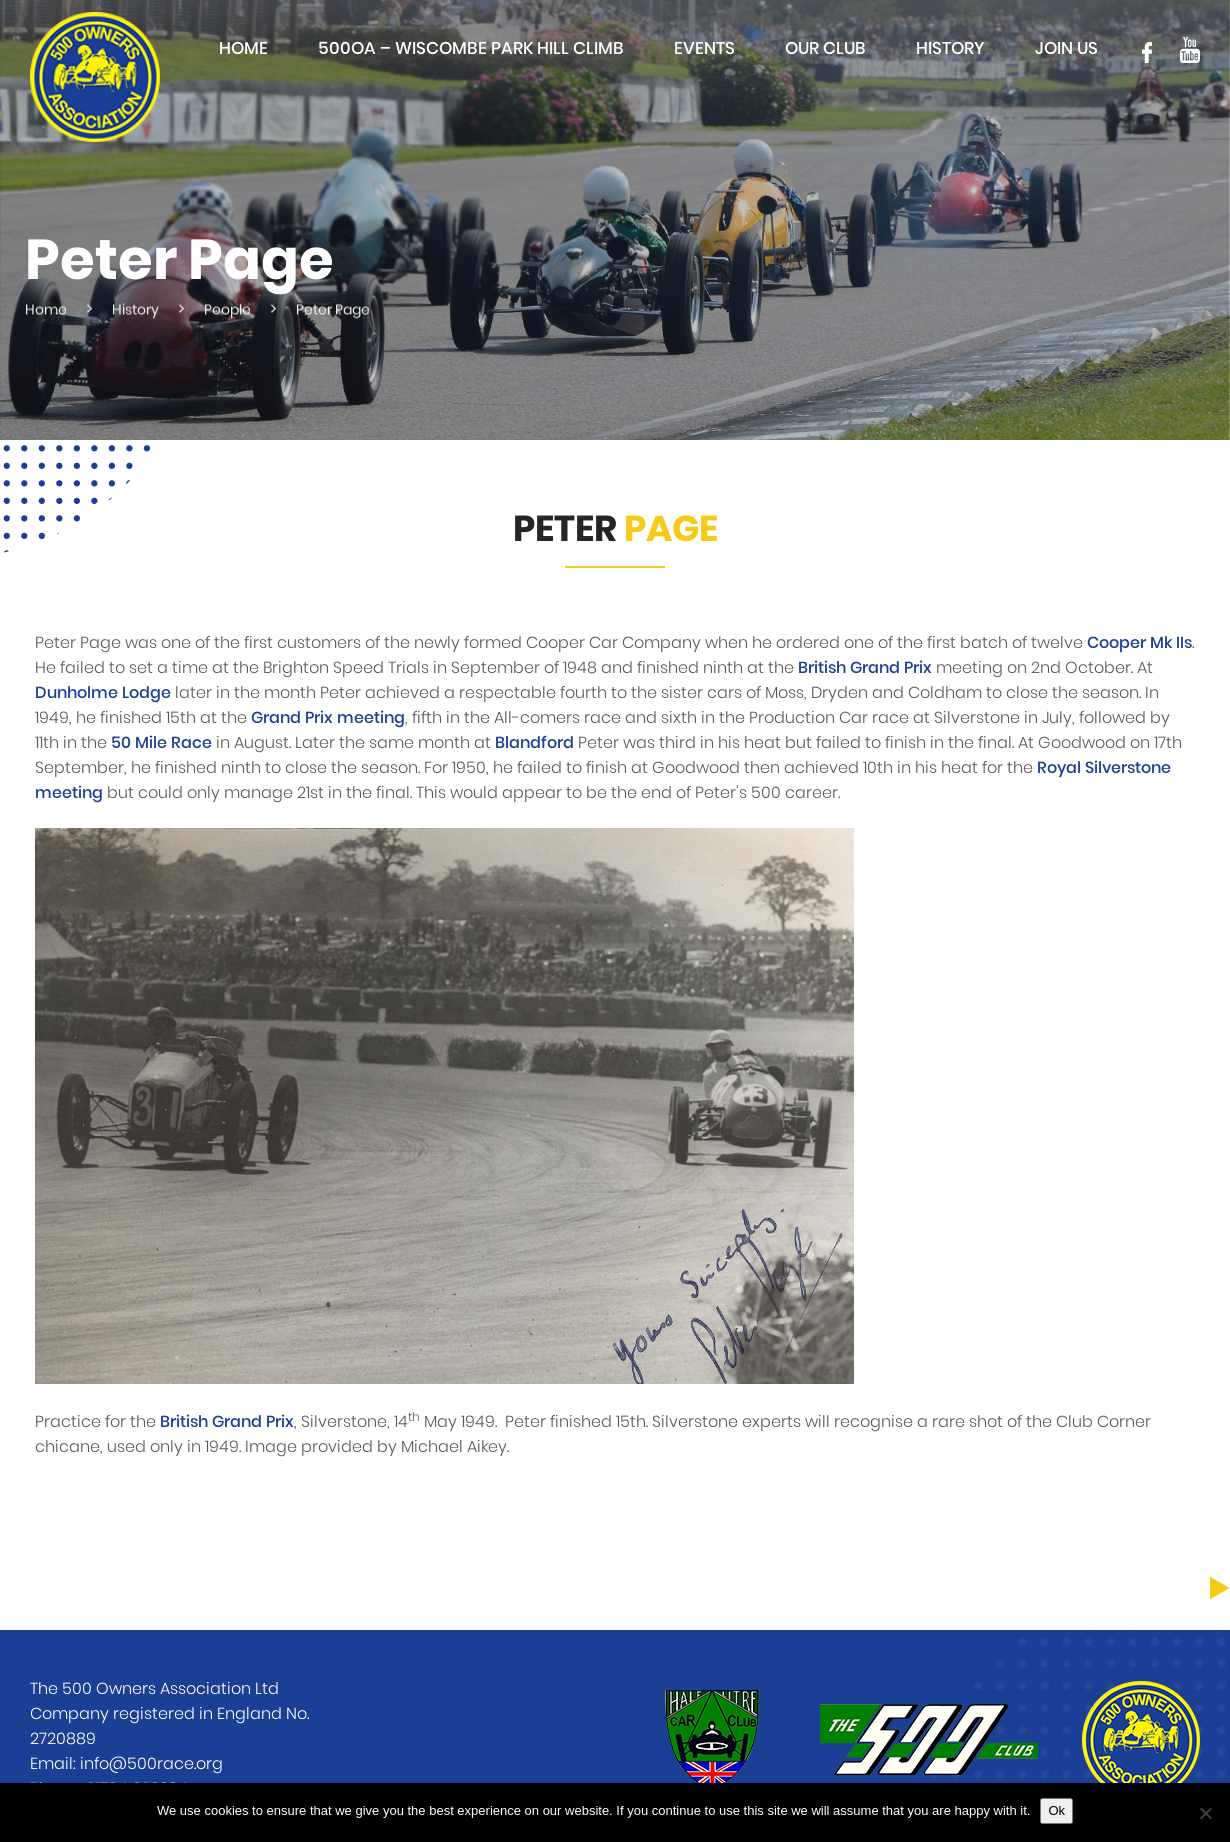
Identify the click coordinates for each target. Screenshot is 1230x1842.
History (950, 48)
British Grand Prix (865, 668)
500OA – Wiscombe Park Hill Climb (471, 48)
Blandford (534, 743)
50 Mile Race (161, 743)
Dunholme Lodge (103, 693)
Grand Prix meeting (328, 718)
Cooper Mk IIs (1139, 643)
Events (704, 48)
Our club (825, 48)
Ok (1056, 1810)
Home (243, 48)
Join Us (1066, 48)
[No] (1205, 1813)
